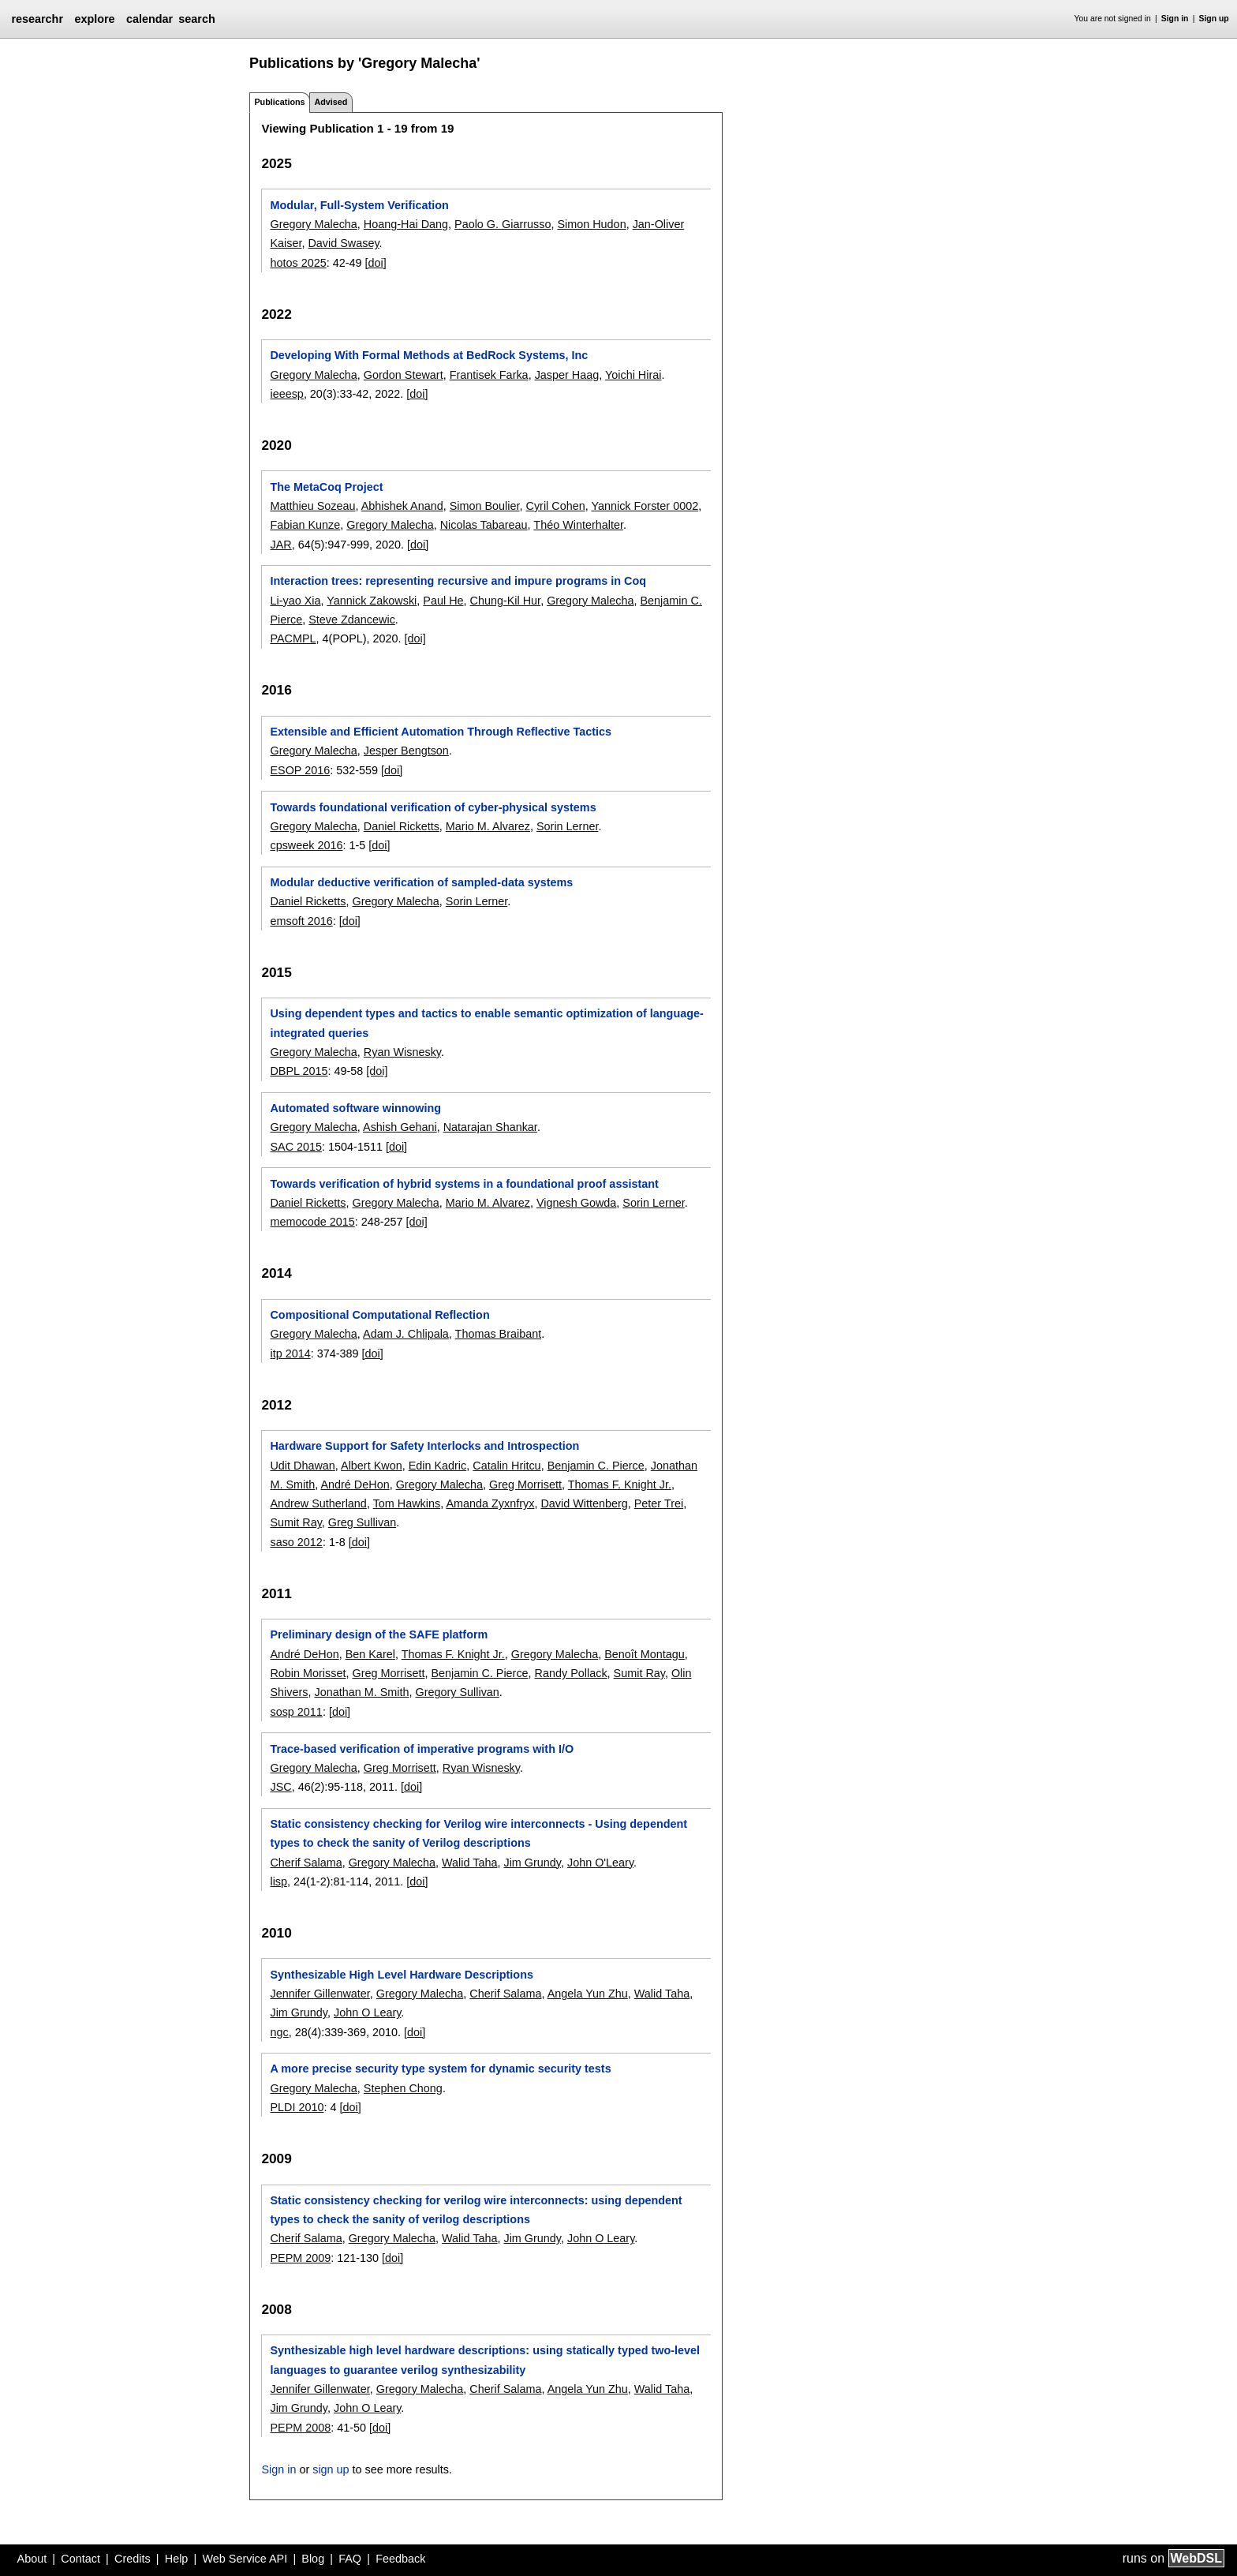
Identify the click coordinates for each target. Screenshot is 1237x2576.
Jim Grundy (532, 1862)
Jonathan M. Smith (361, 1692)
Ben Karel (370, 1654)
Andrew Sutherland (318, 1503)
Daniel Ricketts (401, 826)
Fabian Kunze (305, 525)
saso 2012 (296, 1542)
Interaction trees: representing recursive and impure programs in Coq (458, 581)
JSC (280, 1786)
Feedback (400, 2558)
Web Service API (244, 2558)
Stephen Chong (403, 2088)
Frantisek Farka (489, 375)
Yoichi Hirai (633, 375)
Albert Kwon (371, 1465)
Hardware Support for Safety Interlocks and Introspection (424, 1446)
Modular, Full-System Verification (359, 205)
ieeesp (286, 394)
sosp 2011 (296, 1711)
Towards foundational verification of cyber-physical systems (433, 807)
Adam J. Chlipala (406, 1333)
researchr (37, 19)
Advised (330, 102)
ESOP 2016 (300, 770)
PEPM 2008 (300, 2427)
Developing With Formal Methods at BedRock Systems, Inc (429, 355)
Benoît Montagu (644, 1654)
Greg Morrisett (525, 1484)
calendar (149, 19)
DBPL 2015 (298, 1071)
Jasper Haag (567, 375)
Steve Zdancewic (351, 619)
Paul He (443, 600)
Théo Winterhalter (578, 525)
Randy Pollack (571, 1673)
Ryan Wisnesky (402, 1052)
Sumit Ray (295, 1522)
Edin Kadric (438, 1465)
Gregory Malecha (313, 224)
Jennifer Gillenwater (319, 1993)
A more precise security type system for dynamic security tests (440, 2068)
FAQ (349, 2558)
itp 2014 (290, 1353)
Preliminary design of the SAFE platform (379, 1634)
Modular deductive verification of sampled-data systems (421, 882)
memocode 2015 (312, 1221)
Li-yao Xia (295, 600)
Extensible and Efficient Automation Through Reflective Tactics (440, 731)
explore (94, 19)
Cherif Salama (306, 1862)
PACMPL (293, 638)
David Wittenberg (583, 1503)
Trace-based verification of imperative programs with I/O (422, 1749)
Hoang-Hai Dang (406, 224)
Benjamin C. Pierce (596, 1465)
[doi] (376, 262)
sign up (330, 2469)
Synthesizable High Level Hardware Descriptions (401, 1974)
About (32, 2558)
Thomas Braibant (498, 1333)
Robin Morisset (308, 1673)
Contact (80, 2558)
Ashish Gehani (400, 1127)
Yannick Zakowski (372, 600)
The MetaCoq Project (326, 487)
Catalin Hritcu (506, 1465)
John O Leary (367, 2012)
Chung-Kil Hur (505, 600)
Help (177, 2558)
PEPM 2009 (300, 2258)
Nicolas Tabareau (484, 525)
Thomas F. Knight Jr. (619, 1484)
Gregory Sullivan (457, 1692)
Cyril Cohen (555, 506)
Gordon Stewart (403, 375)
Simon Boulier (485, 506)
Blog (312, 2558)
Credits (132, 2558)
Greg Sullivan (362, 1522)
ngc (279, 2032)
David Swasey (343, 243)
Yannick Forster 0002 (644, 506)
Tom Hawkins (407, 1503)
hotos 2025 (298, 262)
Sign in (1175, 18)
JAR (280, 544)
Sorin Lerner (567, 826)
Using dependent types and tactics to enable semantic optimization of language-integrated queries (486, 1023)
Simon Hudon (591, 224)
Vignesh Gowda (576, 1202)
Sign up (1214, 18)
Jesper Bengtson (406, 750)
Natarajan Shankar (490, 1127)
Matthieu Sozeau (312, 506)
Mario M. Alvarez (488, 826)
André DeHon (354, 1484)
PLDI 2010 (296, 2107)
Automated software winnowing (355, 1108)
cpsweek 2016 (306, 845)
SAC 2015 (296, 1146)
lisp (278, 1881)
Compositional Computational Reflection (379, 1315)
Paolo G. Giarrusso (502, 224)
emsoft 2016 (301, 921)
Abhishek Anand (402, 506)
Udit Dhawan (302, 1465)
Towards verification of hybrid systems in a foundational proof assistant (464, 1184)
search (196, 19)
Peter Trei (658, 1503)
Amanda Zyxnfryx (490, 1503)
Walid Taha (469, 1862)
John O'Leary (600, 1862)
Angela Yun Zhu (587, 1993)
